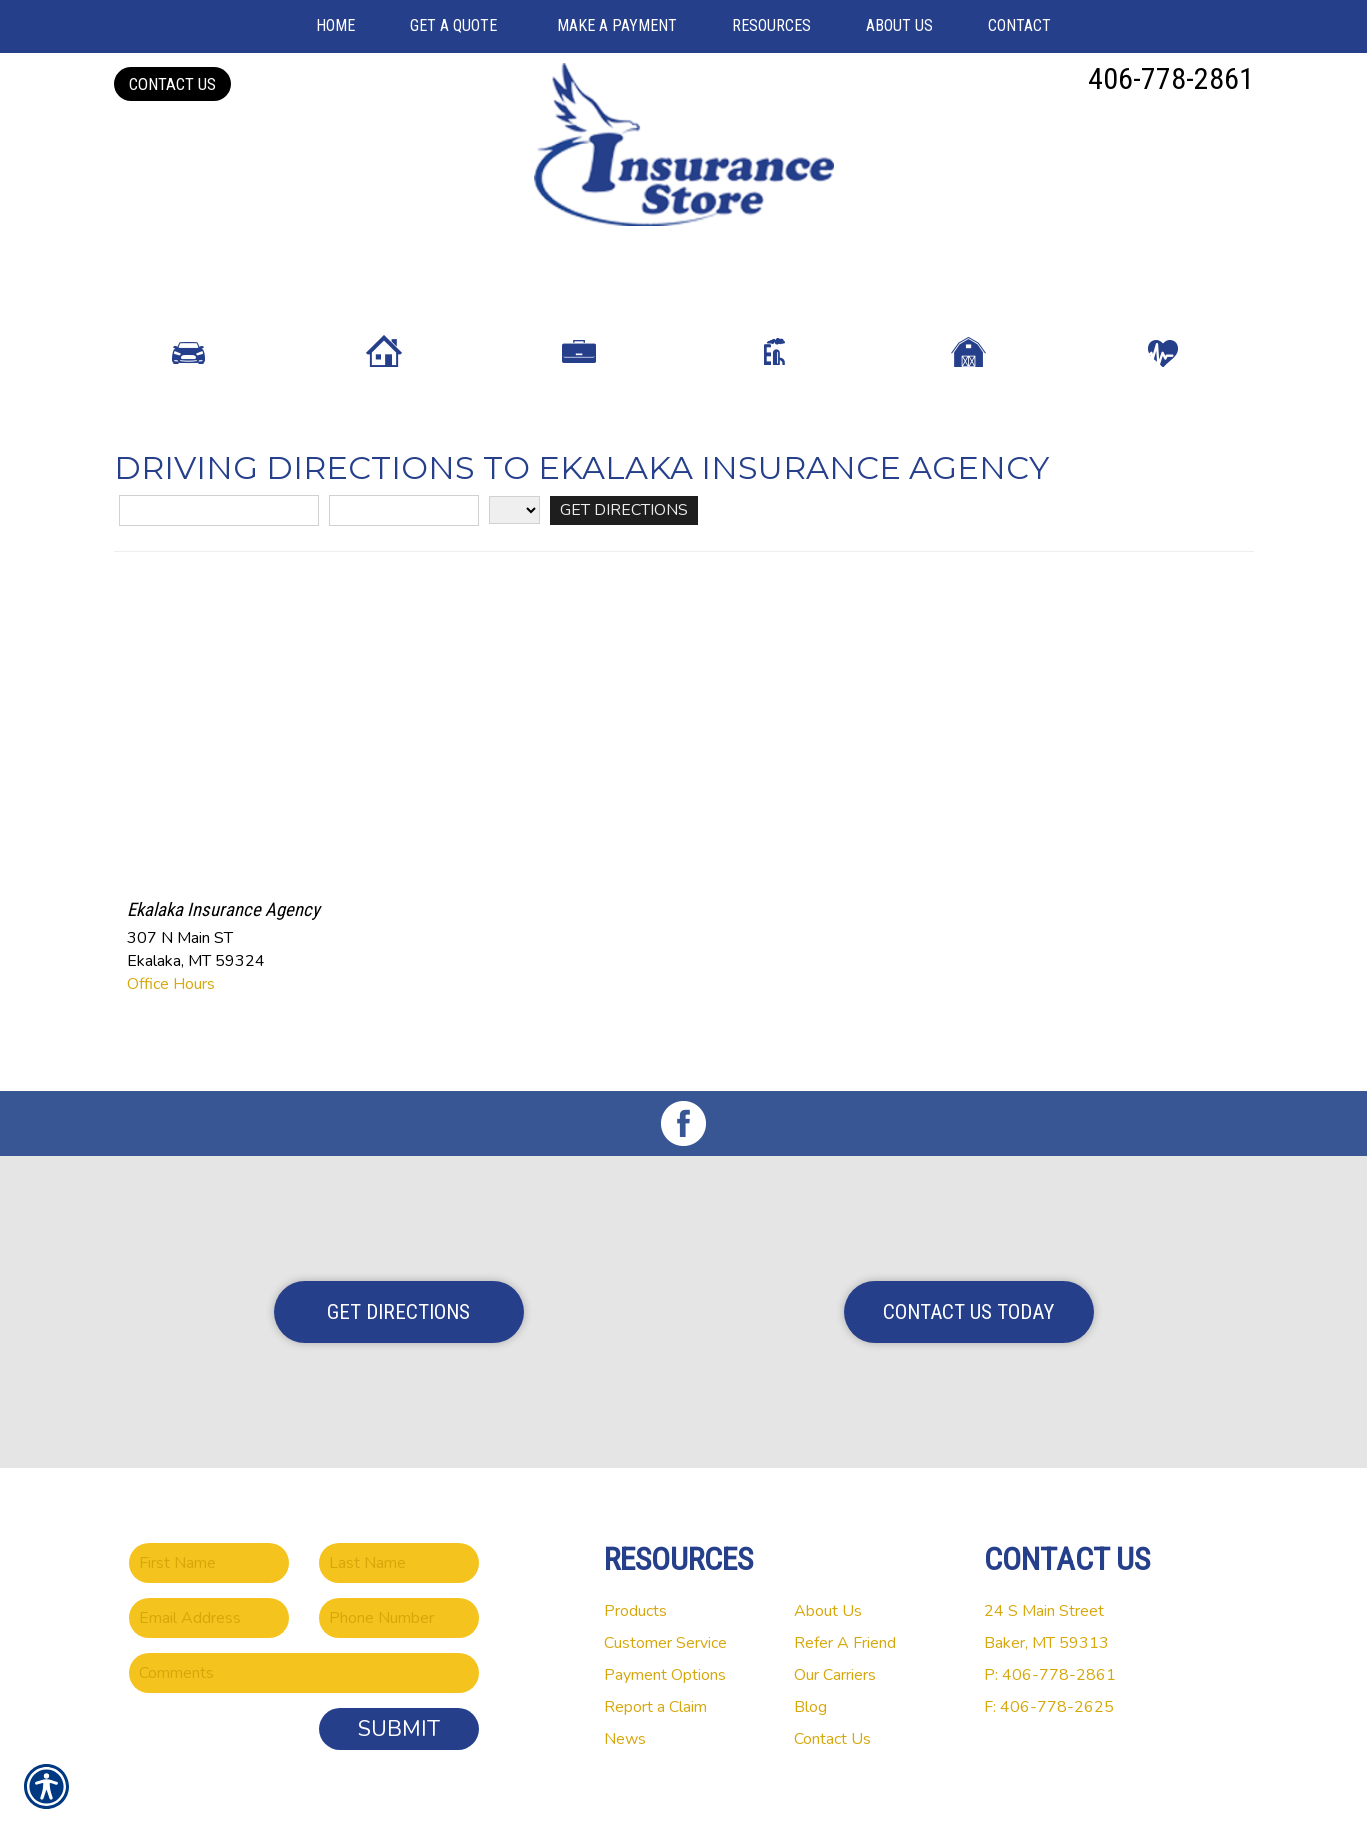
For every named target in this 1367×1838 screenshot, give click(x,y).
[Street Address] (219, 528)
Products (635, 1562)
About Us (828, 1562)
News (625, 1690)
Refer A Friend (845, 1594)
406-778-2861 (1171, 78)
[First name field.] (209, 1514)
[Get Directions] (624, 528)
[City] (404, 528)
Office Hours (171, 1002)
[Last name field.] (399, 1514)
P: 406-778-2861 (1050, 1626)
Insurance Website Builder (840, 1797)
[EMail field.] (209, 1569)
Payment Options (665, 1626)
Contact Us (172, 84)
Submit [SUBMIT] (399, 1680)
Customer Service (665, 1594)
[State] (514, 528)
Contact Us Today (968, 1263)
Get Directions (398, 1263)
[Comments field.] (304, 1624)
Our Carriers (835, 1626)
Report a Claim (655, 1658)
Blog (810, 1658)
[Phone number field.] (399, 1569)
